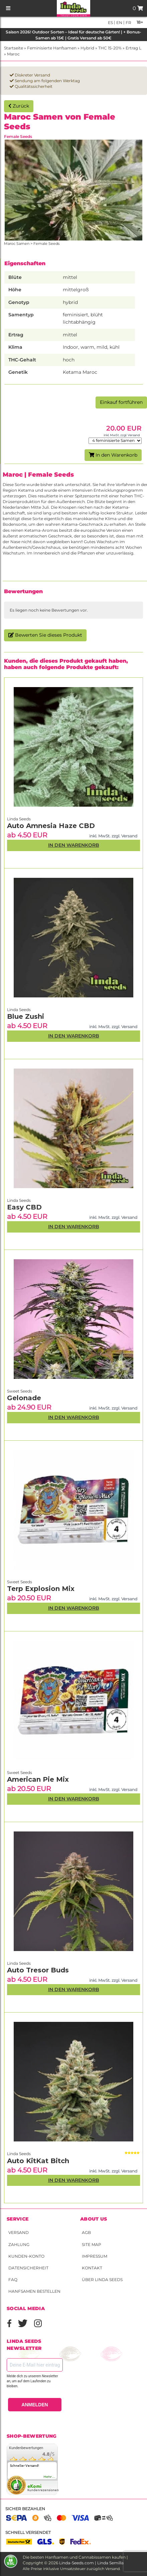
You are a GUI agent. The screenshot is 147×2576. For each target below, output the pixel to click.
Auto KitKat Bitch (38, 2161)
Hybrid (87, 47)
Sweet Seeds (19, 1772)
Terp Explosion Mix (41, 1589)
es (110, 22)
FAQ (12, 2279)
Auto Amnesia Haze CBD (51, 826)
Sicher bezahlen (25, 2508)
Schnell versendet (28, 2532)
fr (128, 22)
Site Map (91, 2244)
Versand (18, 2232)
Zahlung (18, 2244)
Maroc (13, 53)
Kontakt (92, 2267)
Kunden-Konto (26, 2256)
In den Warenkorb (113, 455)
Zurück (18, 106)
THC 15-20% (110, 47)
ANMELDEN (34, 2404)
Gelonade (24, 1398)
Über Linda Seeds (102, 2279)
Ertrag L (133, 47)
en (118, 22)
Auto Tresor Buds (38, 1970)
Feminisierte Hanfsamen (52, 47)
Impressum (94, 2256)
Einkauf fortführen (121, 402)
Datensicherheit (28, 2267)
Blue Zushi (25, 1016)
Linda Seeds (19, 2153)
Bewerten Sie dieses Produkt (45, 635)
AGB (86, 2232)
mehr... (49, 2476)
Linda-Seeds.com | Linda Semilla (91, 2562)
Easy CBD (24, 1207)
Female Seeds (18, 136)
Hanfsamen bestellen (34, 2291)
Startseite (13, 47)
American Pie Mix (38, 1779)
